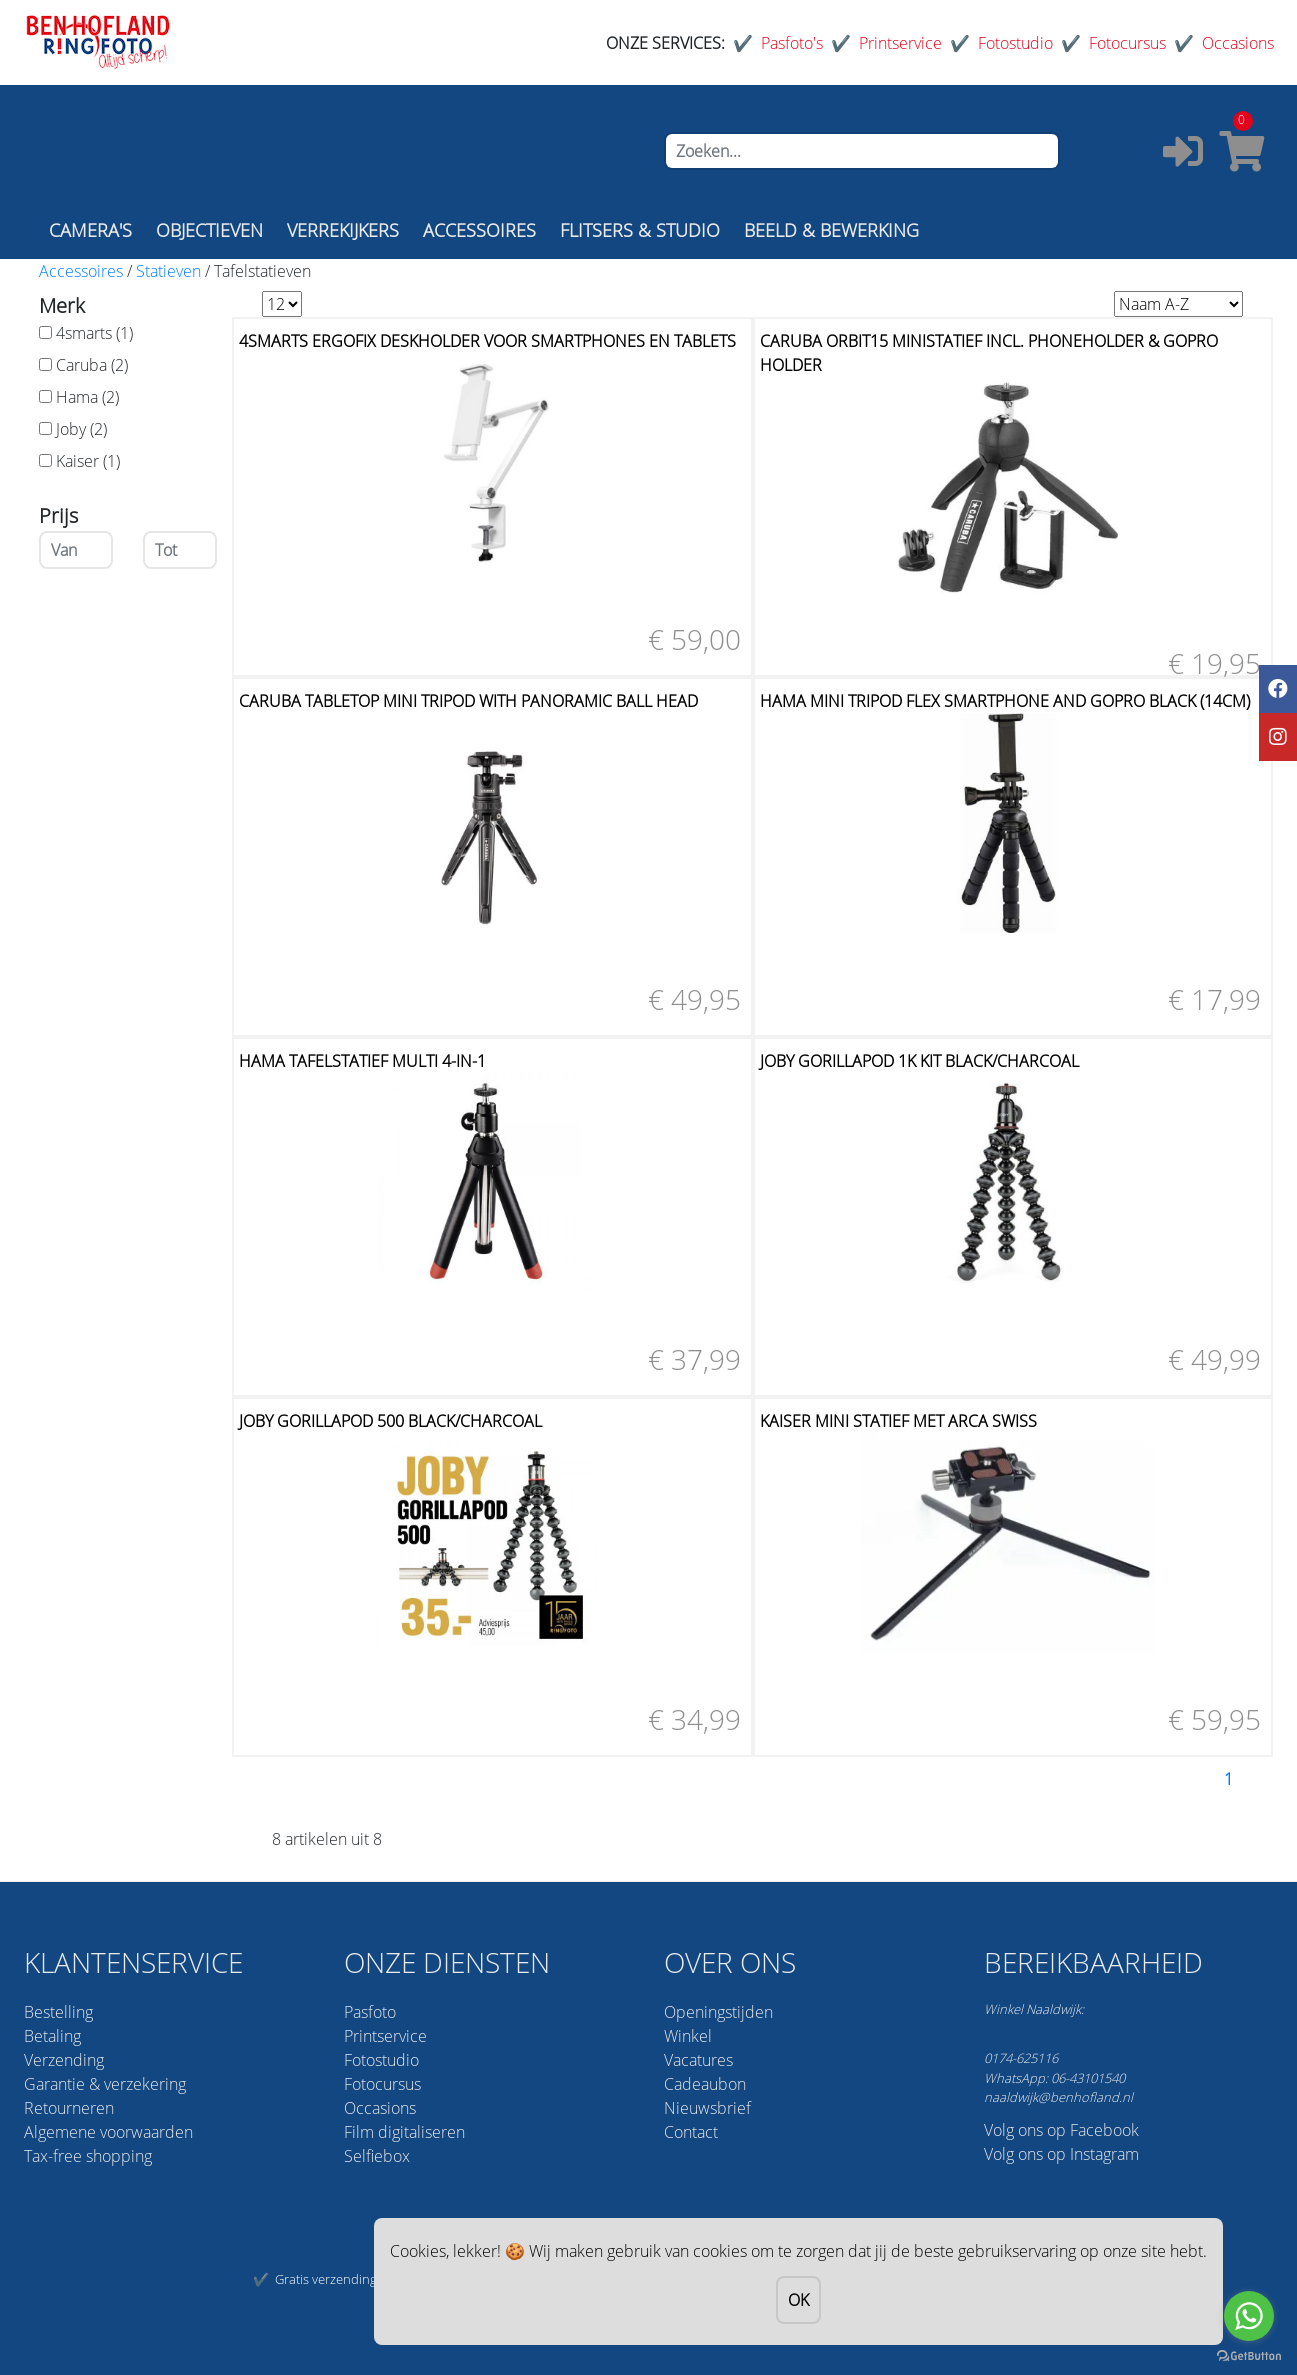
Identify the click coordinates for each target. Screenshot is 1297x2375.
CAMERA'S (90, 230)
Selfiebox (377, 2156)
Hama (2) (87, 397)
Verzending (64, 2060)
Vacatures (698, 2060)
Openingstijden (718, 2012)
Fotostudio (1015, 43)
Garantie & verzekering (105, 2084)
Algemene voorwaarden (108, 2132)
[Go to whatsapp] (1249, 2316)
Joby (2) (81, 429)
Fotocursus (1127, 43)
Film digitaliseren (404, 2132)
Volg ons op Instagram (1061, 2154)
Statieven (168, 271)
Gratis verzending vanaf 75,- (355, 2279)
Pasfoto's (792, 43)
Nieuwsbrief (707, 2108)
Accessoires (81, 271)
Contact (691, 2132)
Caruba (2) (92, 365)
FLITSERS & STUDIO (640, 230)
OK (798, 2300)
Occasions (1238, 43)
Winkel (688, 2036)
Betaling (52, 2036)
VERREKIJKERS (343, 230)
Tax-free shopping (88, 2156)
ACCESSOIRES (479, 230)
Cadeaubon (705, 2084)
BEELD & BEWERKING (831, 230)
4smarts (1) (94, 333)
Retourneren (69, 2108)
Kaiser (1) (88, 461)
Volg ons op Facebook (1061, 2130)
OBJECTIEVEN (209, 230)
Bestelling (58, 2012)
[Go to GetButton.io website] (1249, 2354)
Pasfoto (370, 2012)
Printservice (900, 43)
